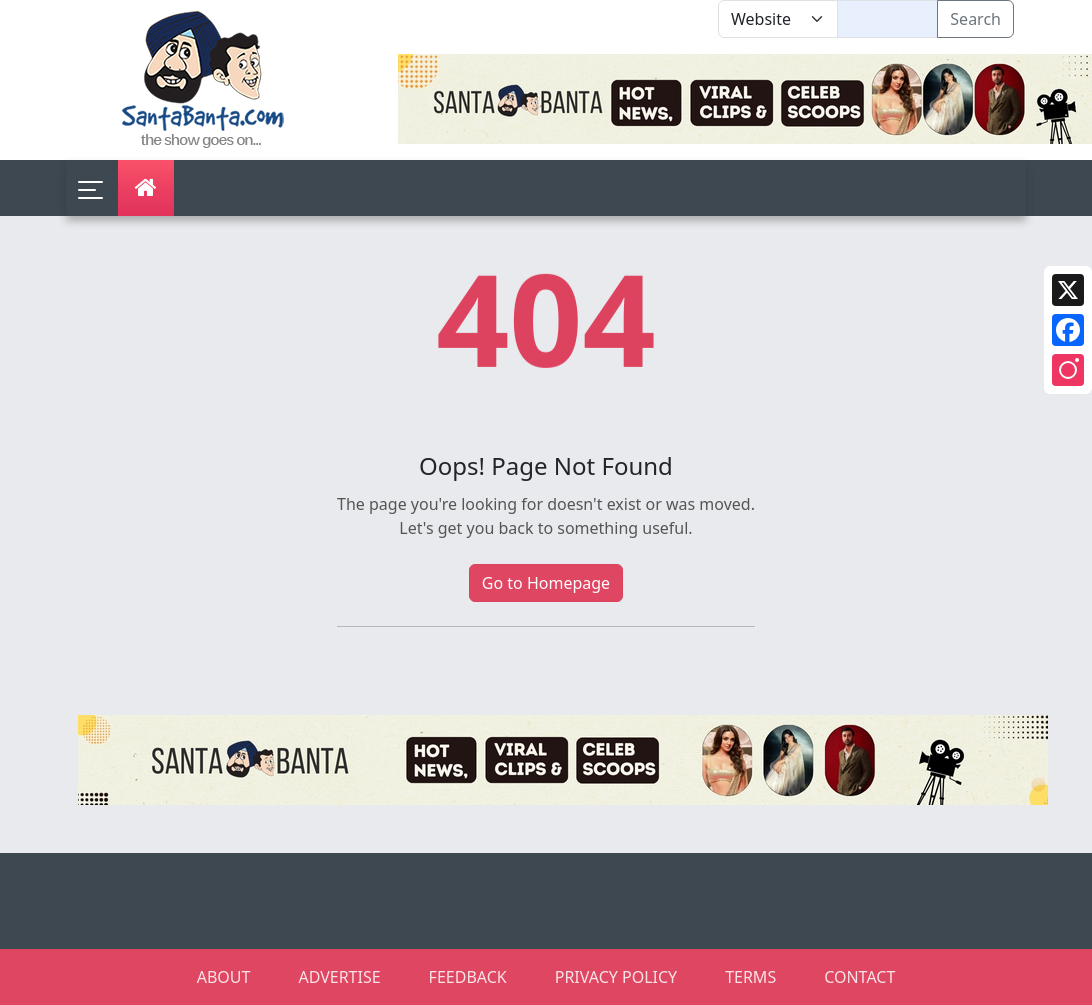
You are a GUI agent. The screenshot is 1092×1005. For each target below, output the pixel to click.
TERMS (750, 977)
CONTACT (859, 977)
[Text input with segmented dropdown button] (887, 19)
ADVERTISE (339, 977)
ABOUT (224, 977)
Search (975, 19)
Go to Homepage (546, 583)
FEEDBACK (468, 977)
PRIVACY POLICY (616, 977)
